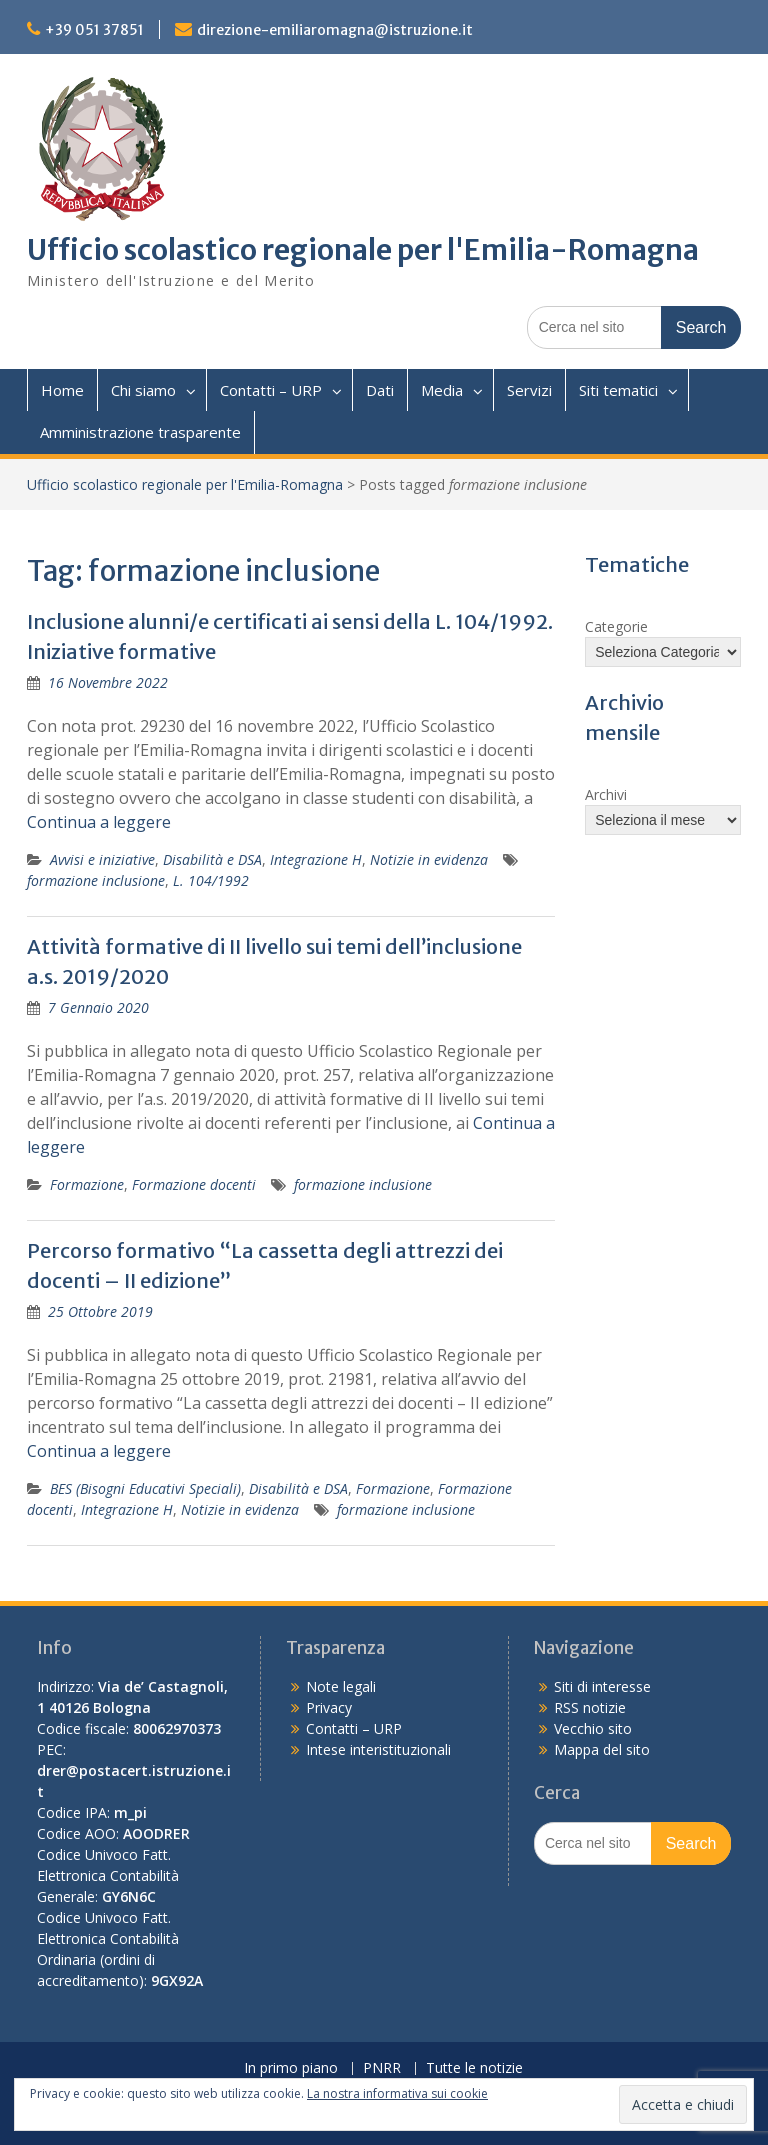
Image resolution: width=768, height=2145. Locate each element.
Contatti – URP (271, 390)
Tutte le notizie (474, 2068)
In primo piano (291, 2068)
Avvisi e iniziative (102, 859)
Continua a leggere (99, 822)
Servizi (529, 390)
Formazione (87, 1184)
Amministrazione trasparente (140, 432)
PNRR (382, 2068)
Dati (380, 390)
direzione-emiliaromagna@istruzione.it (335, 30)
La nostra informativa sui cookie (397, 2093)
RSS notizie (590, 1707)
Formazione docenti (194, 1184)
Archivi (606, 794)
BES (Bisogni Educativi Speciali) (145, 1488)
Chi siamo (143, 390)
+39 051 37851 (94, 30)
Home (62, 390)
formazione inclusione (96, 880)
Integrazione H (316, 859)
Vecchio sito (593, 1728)
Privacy (329, 1707)
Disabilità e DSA (212, 859)
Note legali (341, 1686)
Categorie (616, 626)
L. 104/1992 (211, 880)
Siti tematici (618, 390)
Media (442, 390)
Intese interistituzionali (378, 1749)
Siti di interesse (602, 1686)
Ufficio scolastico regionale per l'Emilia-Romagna (363, 250)
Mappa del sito (602, 1749)
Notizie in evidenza (429, 859)
